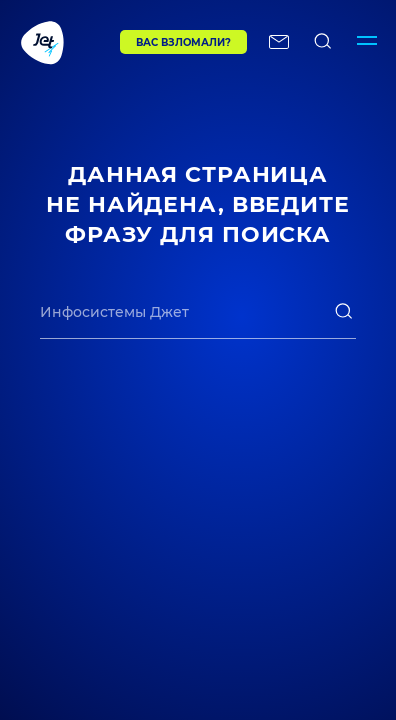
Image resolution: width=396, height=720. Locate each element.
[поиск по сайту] (323, 42)
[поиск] (344, 311)
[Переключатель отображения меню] (367, 42)
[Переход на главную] (60, 42)
